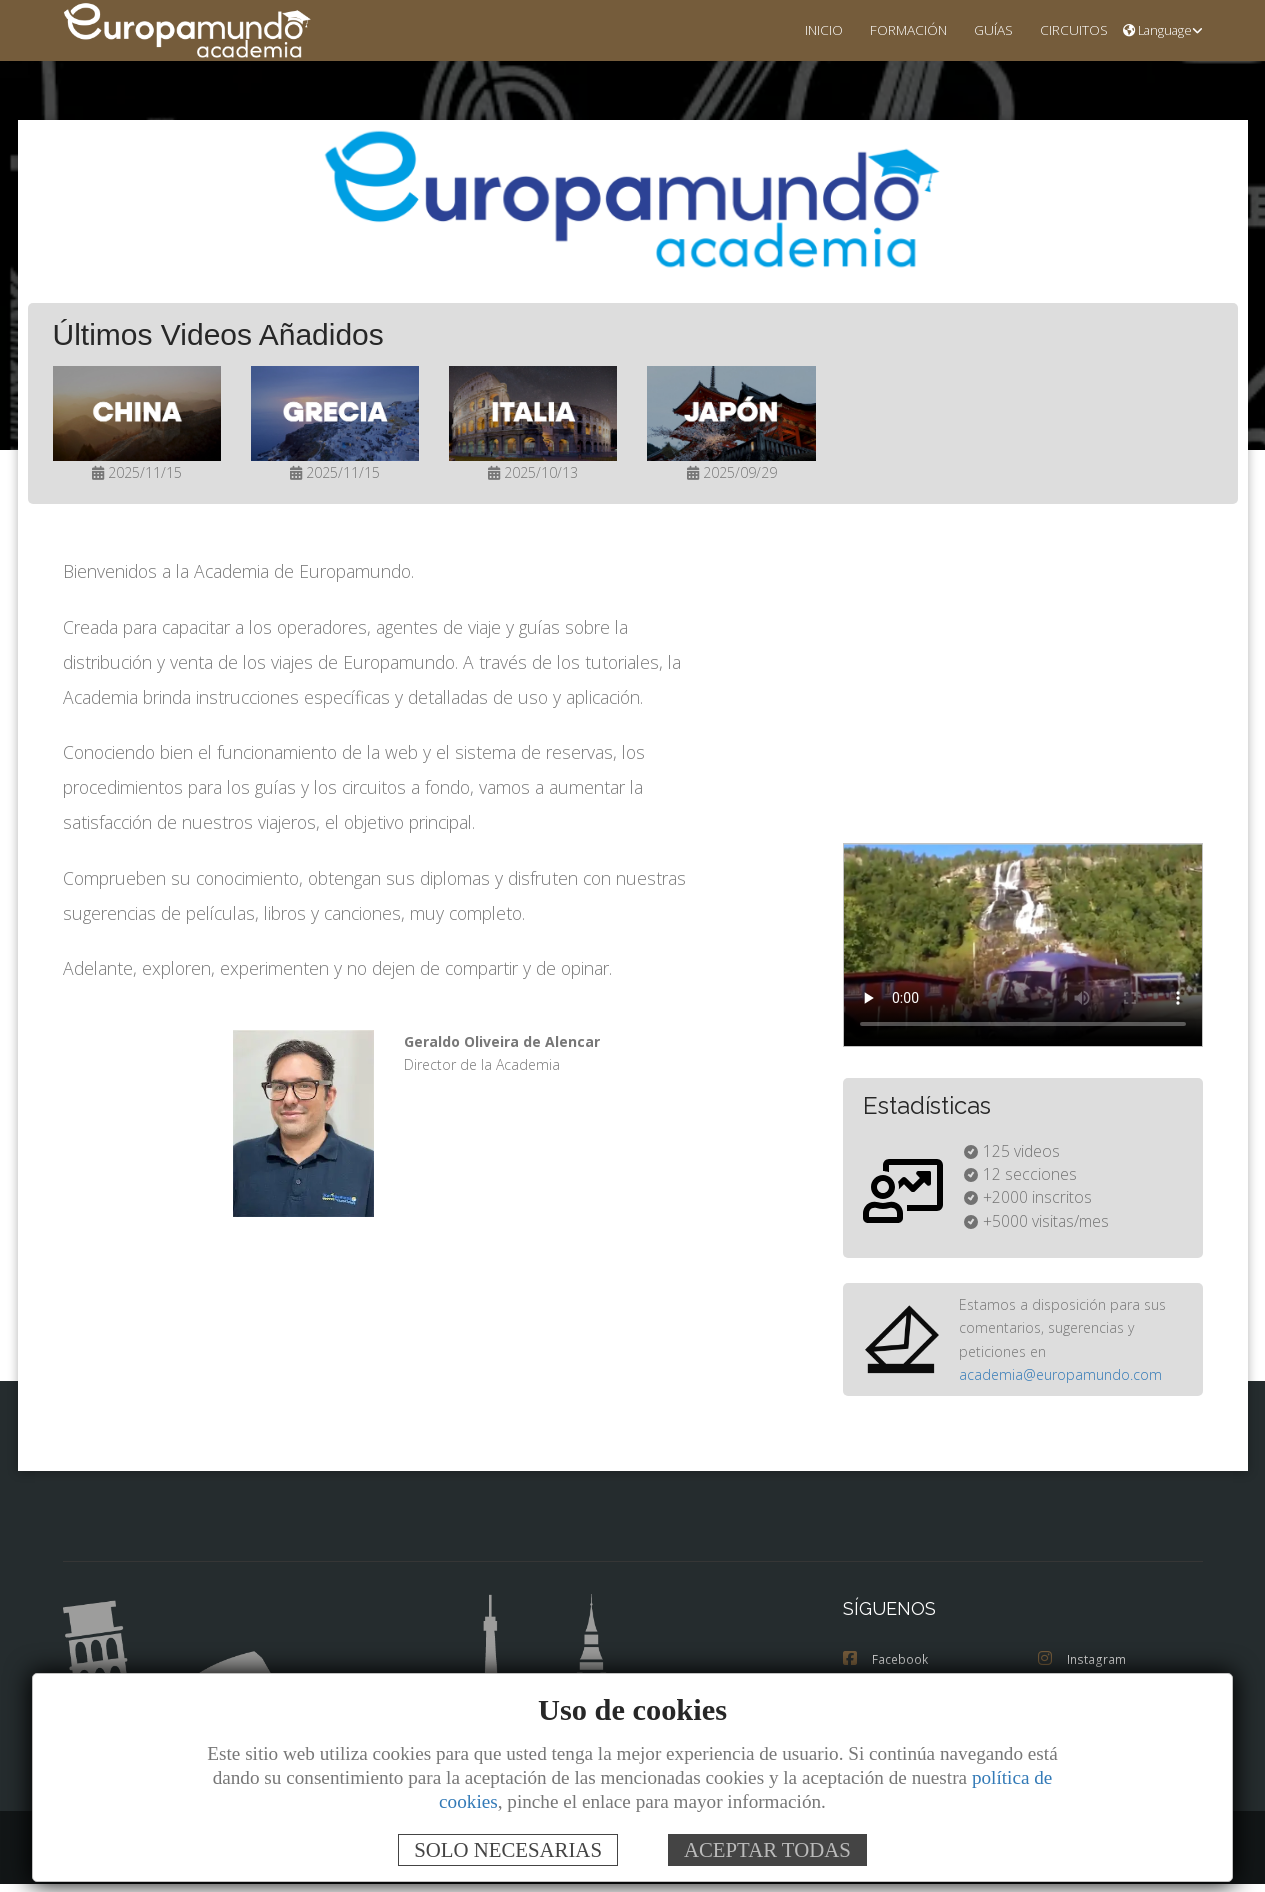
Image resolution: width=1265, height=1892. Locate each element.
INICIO (803, 29)
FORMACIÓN (892, 29)
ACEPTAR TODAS (767, 1849)
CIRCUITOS (1068, 29)
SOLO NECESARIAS (508, 1849)
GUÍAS (982, 29)
